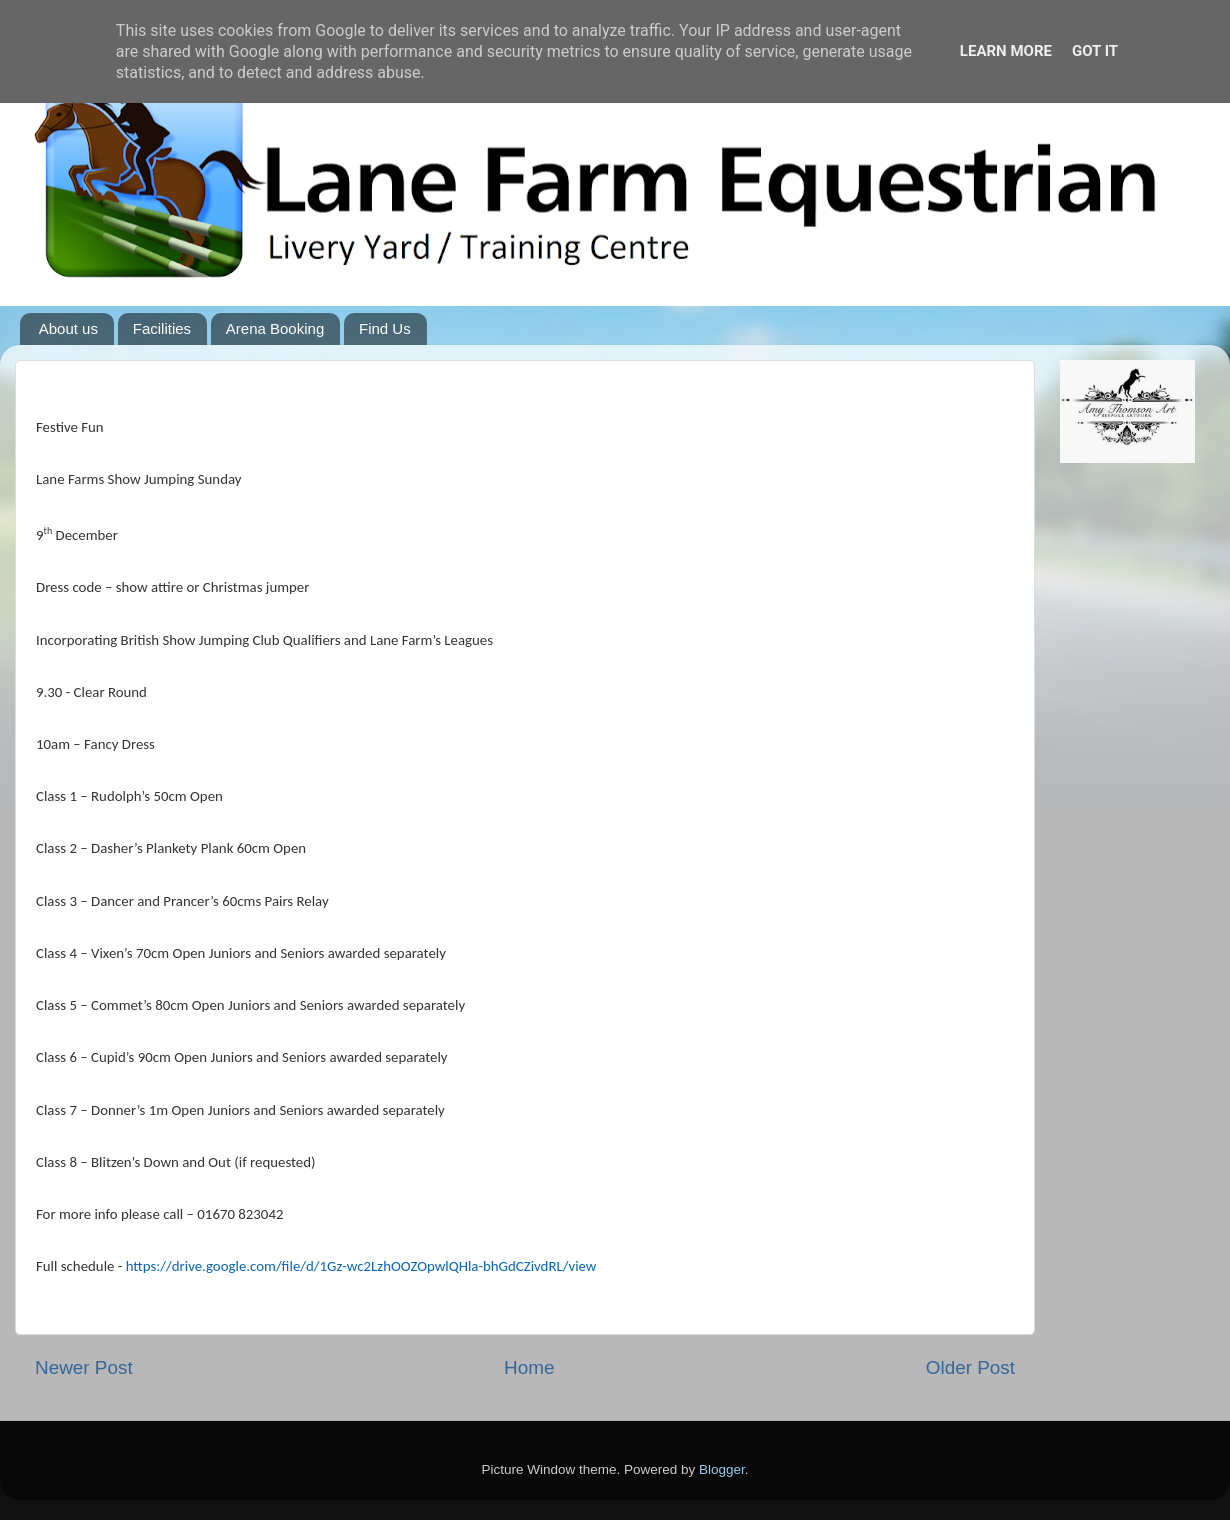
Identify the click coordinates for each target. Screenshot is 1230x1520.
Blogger (722, 1469)
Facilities (162, 328)
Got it (1095, 51)
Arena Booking (275, 328)
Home (529, 1367)
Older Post (970, 1367)
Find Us (385, 328)
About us (68, 328)
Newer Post (84, 1367)
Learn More (1006, 51)
